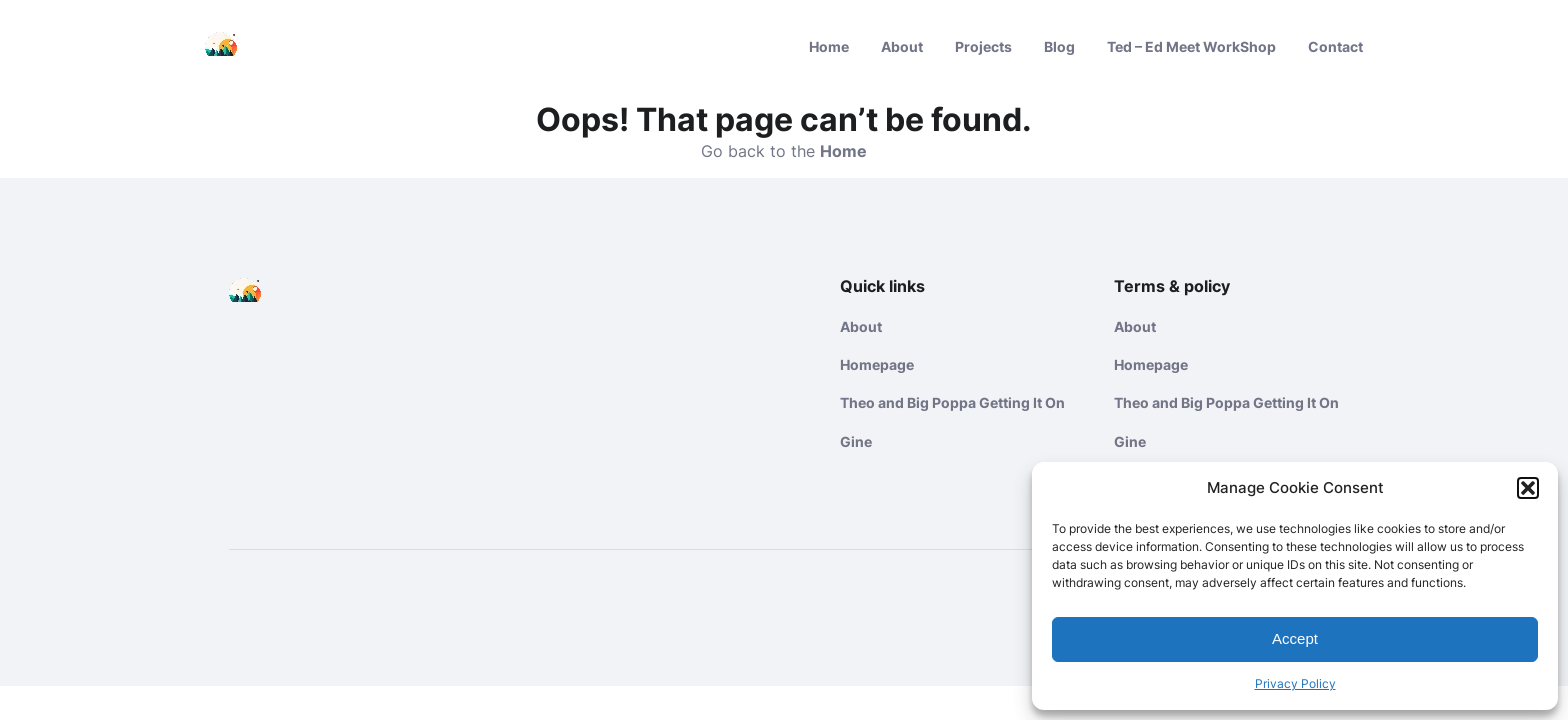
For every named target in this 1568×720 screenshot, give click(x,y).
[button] (1528, 488)
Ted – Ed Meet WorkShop (1191, 46)
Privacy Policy (1295, 683)
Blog (1059, 46)
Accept (1295, 638)
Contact (1335, 46)
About (902, 46)
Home (829, 46)
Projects (983, 46)
